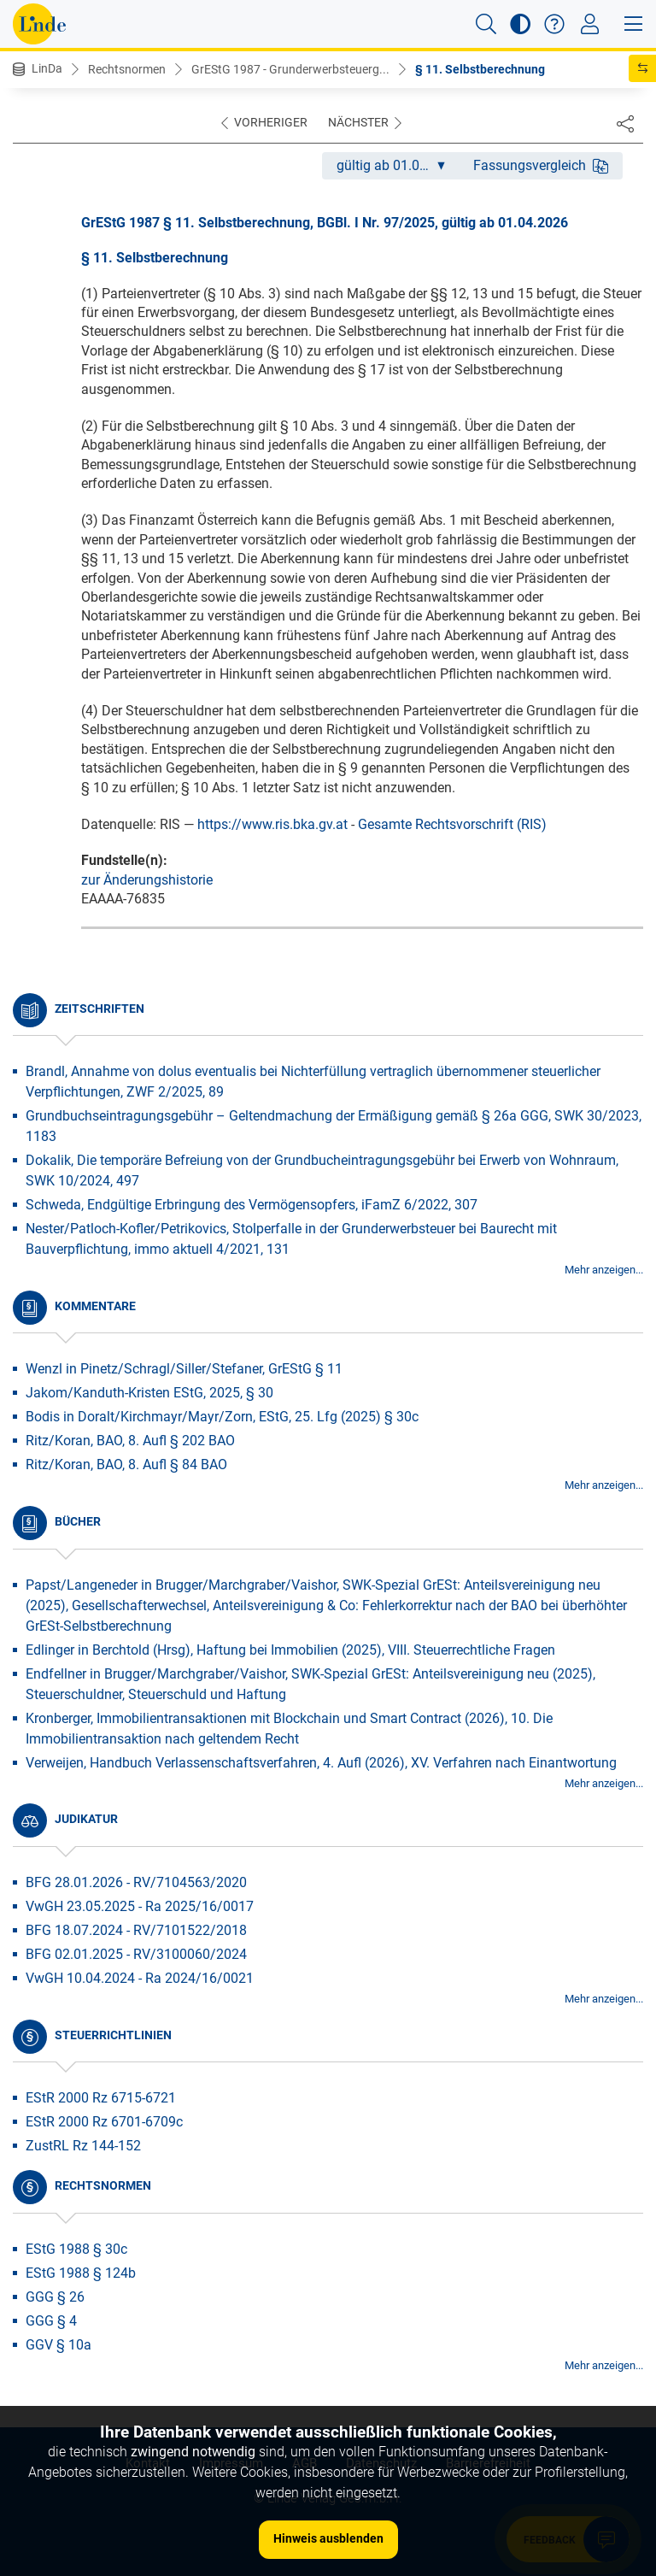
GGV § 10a (58, 2345)
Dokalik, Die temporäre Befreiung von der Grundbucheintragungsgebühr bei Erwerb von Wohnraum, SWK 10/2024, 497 (322, 1170)
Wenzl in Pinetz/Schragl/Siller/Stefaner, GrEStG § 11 (184, 1369)
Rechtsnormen (127, 69)
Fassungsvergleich (540, 165)
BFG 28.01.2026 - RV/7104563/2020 (136, 1882)
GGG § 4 (51, 2321)
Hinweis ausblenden (328, 2538)
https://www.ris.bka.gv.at (272, 824)
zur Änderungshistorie (147, 880)
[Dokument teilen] (625, 123)
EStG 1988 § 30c (76, 2249)
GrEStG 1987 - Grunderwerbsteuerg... (290, 69)
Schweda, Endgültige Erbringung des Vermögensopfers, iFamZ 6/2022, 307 (251, 1205)
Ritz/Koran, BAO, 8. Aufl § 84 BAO (126, 1464)
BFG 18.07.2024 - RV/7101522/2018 (136, 1930)
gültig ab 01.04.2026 (398, 165)
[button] (486, 24)
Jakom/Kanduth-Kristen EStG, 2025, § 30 (149, 1393)
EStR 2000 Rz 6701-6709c (104, 2122)
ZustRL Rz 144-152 (83, 2146)
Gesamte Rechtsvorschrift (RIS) (452, 824)
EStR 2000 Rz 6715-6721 (101, 2098)
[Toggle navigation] (589, 23)
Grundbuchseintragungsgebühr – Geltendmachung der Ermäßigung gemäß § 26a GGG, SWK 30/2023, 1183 (333, 1126)
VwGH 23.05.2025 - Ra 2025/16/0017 (140, 1906)
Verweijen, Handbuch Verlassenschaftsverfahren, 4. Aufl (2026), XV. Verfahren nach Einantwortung (321, 1763)
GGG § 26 (55, 2297)
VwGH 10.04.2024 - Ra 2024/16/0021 (140, 1978)
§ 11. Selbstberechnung (480, 69)
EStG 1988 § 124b (81, 2273)
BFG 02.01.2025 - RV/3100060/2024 (136, 1954)
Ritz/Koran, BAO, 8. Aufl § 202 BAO (130, 1440)
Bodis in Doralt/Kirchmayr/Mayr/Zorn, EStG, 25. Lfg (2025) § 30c (222, 1417)
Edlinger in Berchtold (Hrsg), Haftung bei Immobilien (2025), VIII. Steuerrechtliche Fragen (290, 1650)
